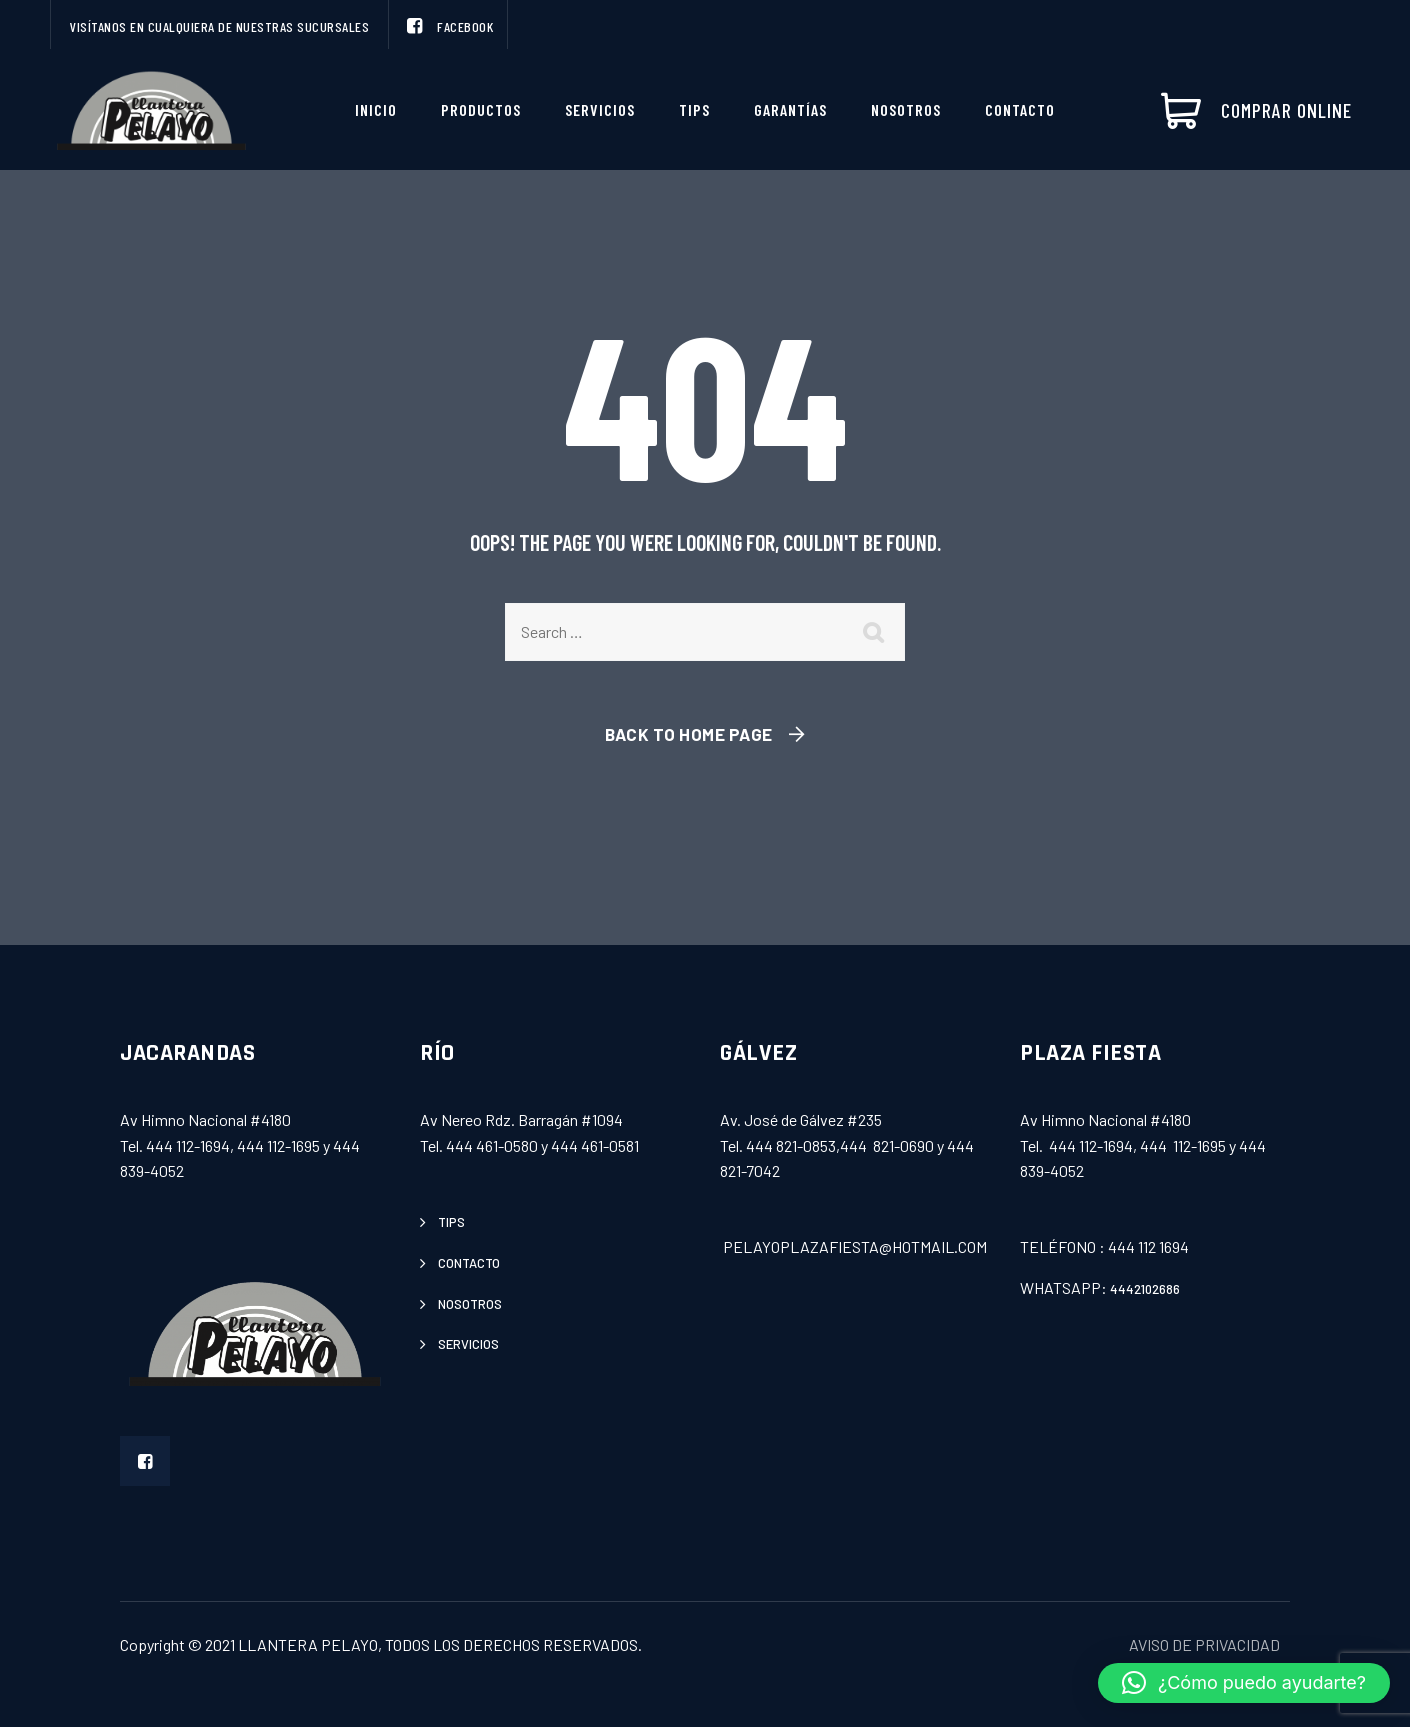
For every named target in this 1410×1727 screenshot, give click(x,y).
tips (451, 1222)
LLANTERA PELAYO (308, 1644)
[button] (1244, 1683)
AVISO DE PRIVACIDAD (1204, 1644)
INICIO (376, 109)
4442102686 (1145, 1289)
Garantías (790, 109)
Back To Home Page (689, 734)
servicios (600, 109)
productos (481, 109)
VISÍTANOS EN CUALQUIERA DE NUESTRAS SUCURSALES (219, 26)
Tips (694, 109)
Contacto (1020, 109)
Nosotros (906, 109)
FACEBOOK (448, 26)
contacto (469, 1263)
